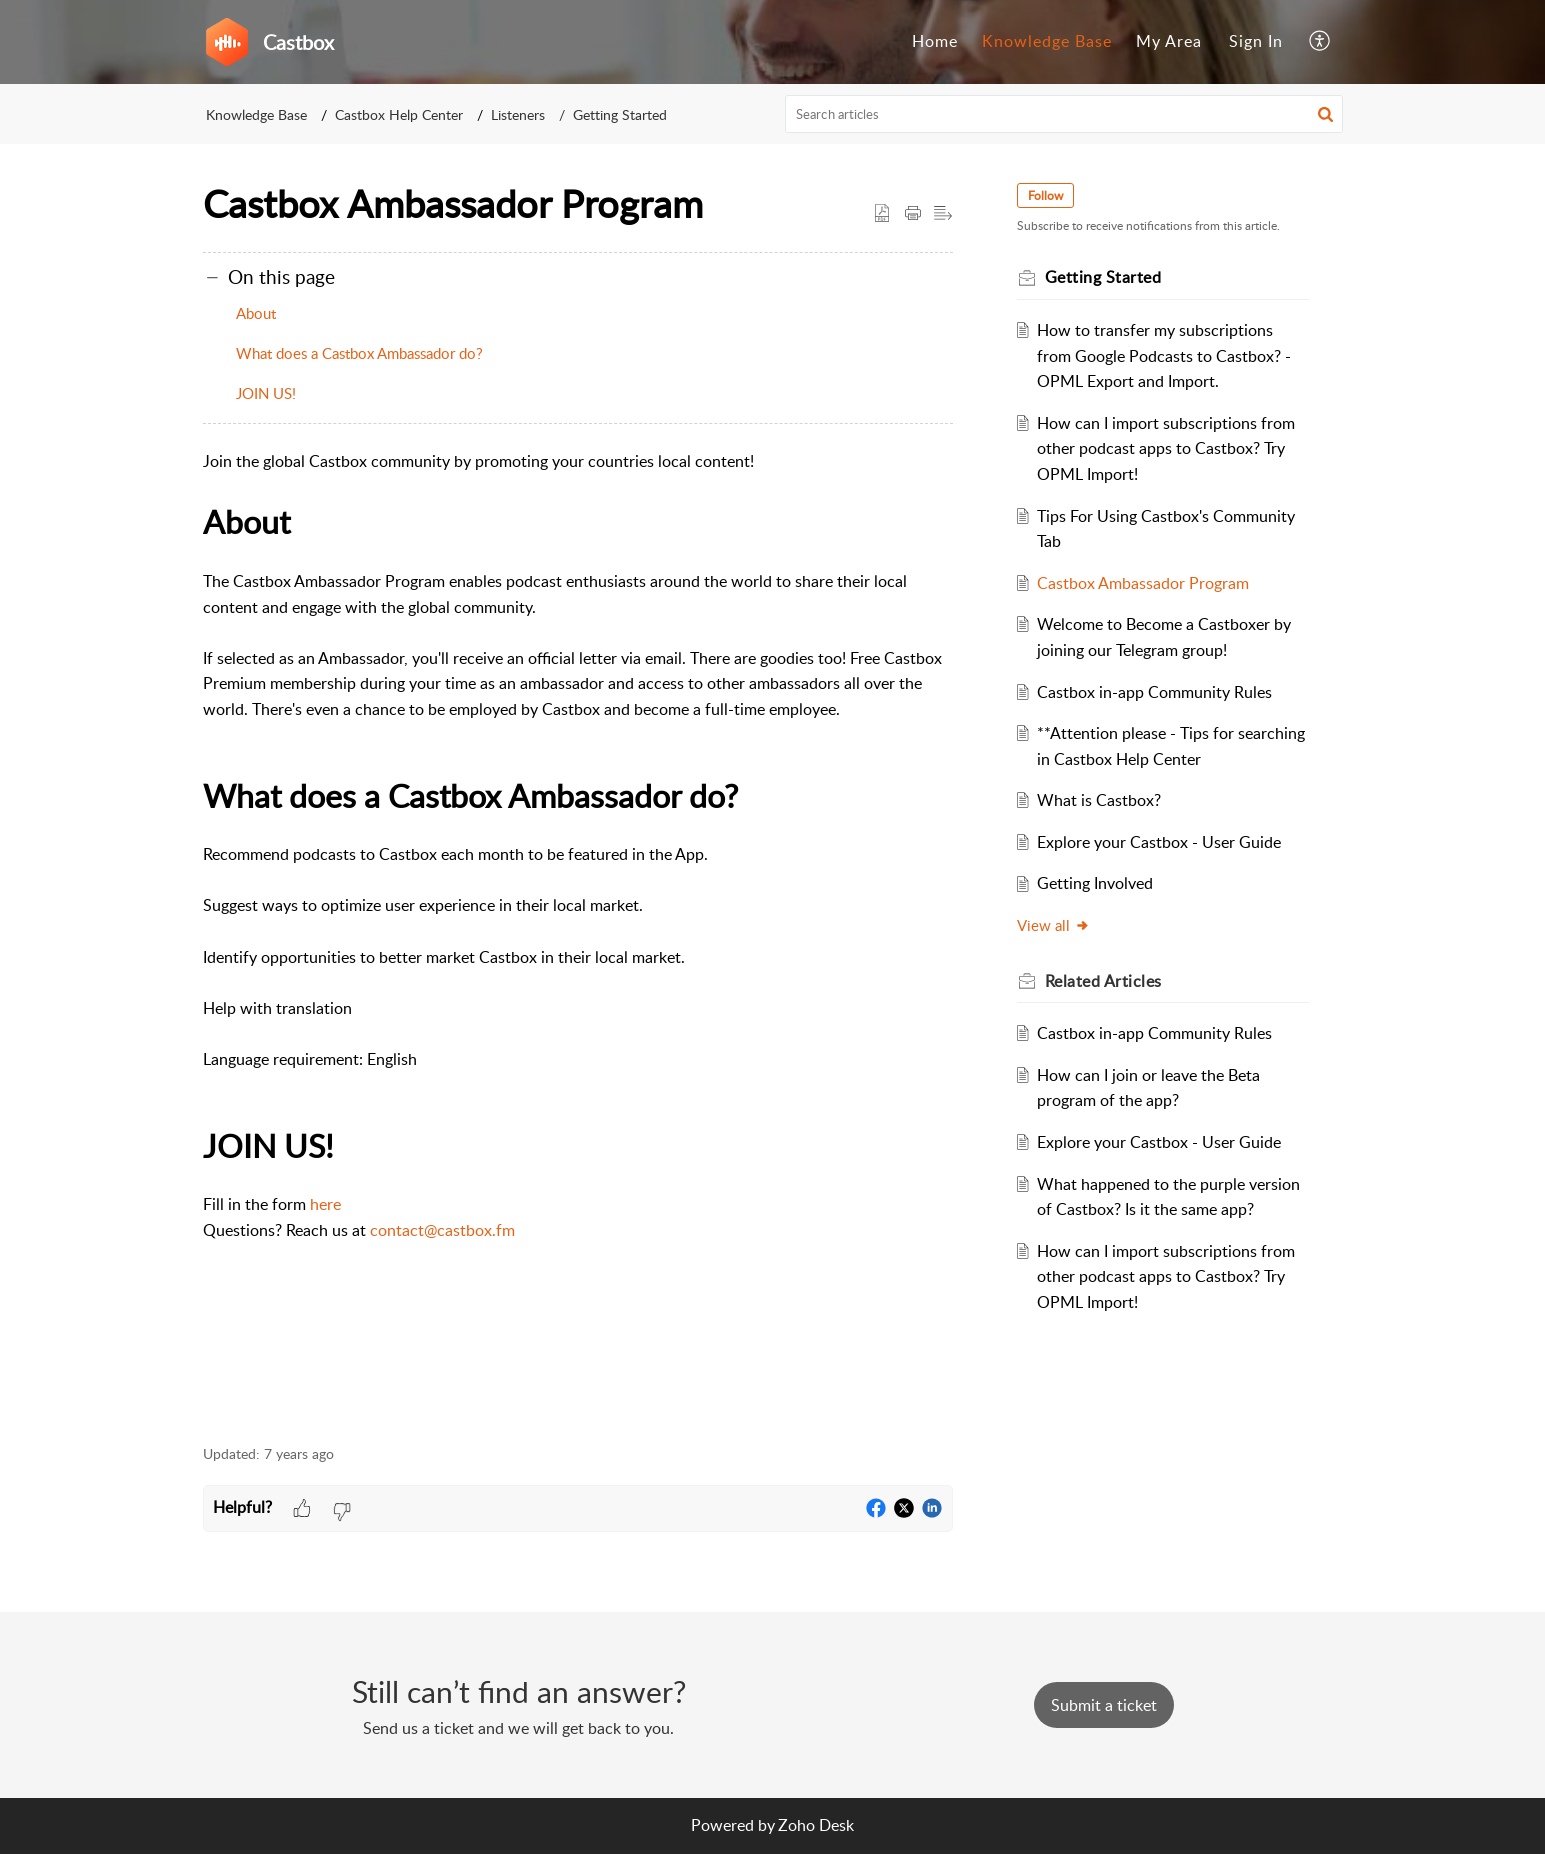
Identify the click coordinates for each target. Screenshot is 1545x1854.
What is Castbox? (1099, 800)
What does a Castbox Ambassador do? (359, 353)
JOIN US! (266, 393)
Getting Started (620, 114)
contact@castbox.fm (442, 1230)
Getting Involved (1095, 883)
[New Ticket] (1104, 1705)
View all (1053, 925)
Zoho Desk (816, 1825)
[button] (1320, 42)
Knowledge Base (1047, 41)
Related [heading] (1103, 981)
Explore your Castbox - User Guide (1159, 842)
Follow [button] (1045, 195)
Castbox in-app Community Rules (1154, 692)
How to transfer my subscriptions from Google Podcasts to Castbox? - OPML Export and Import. (1164, 355)
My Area (1169, 41)
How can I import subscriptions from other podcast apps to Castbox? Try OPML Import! (1166, 448)
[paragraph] (578, 935)
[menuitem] (935, 42)
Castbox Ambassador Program (1143, 583)
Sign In (1256, 41)
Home (935, 41)
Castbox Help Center (399, 114)
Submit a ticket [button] (1104, 1705)
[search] (1064, 114)
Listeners (518, 114)
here (325, 1204)
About (256, 313)
